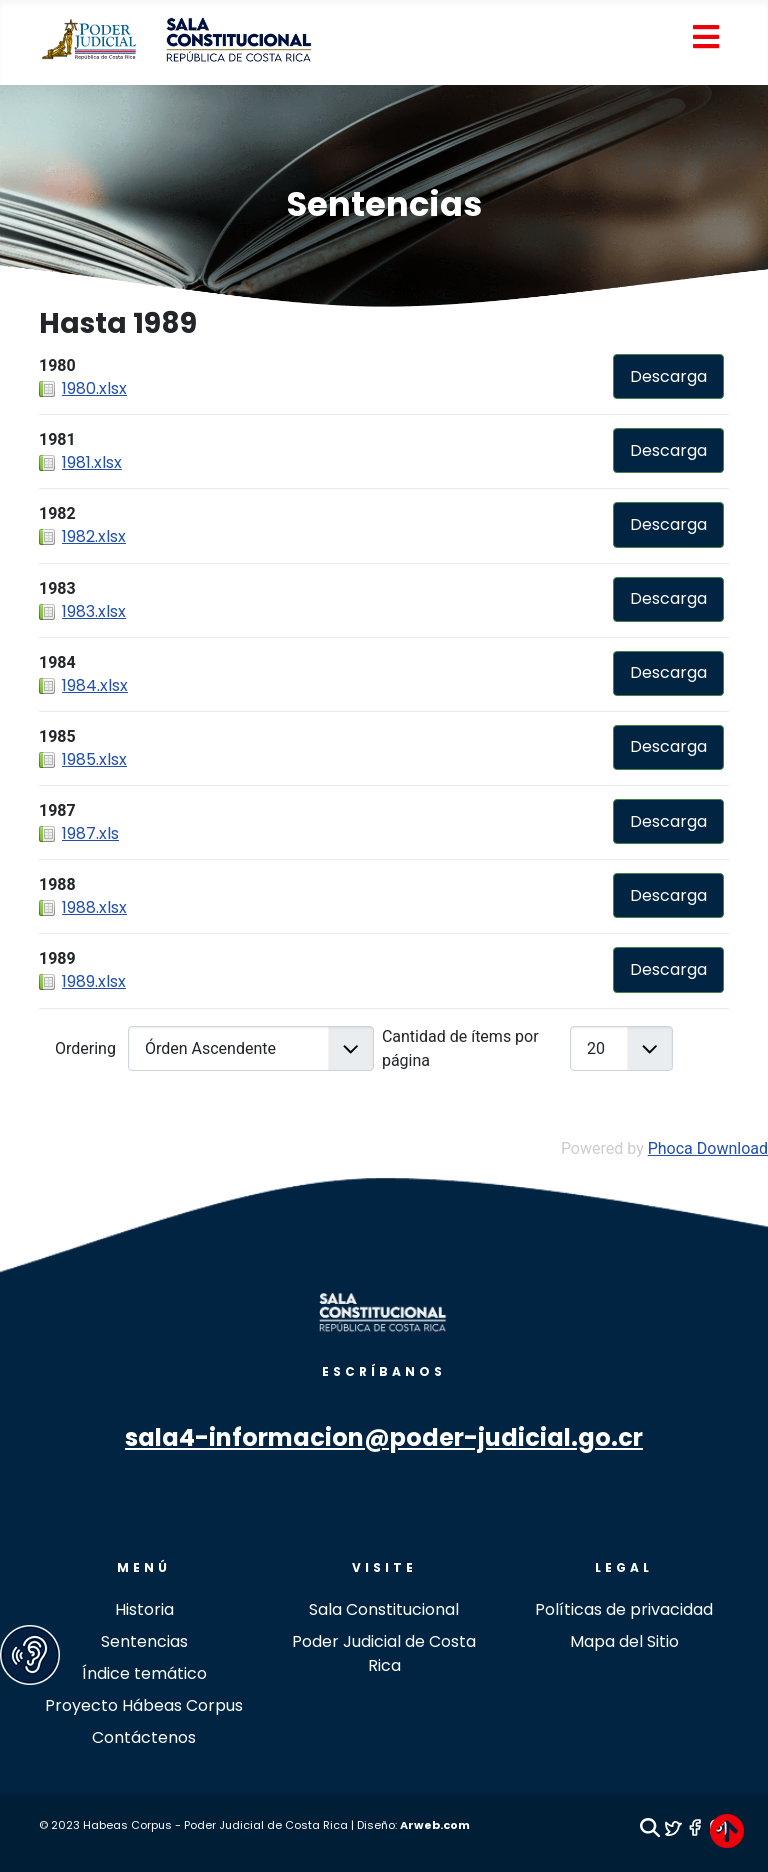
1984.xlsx (95, 685)
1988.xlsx (94, 907)
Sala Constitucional (384, 1609)
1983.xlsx (94, 611)
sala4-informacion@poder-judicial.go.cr (384, 1437)
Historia (144, 1609)
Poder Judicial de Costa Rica (384, 1653)
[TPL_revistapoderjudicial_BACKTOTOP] (727, 1831)
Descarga (668, 376)
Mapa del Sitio (624, 1641)
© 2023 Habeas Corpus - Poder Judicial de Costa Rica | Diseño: (219, 1825)
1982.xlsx (94, 536)
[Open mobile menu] (705, 38)
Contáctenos (144, 1737)
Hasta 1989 (118, 324)
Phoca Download (708, 1148)
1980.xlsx (94, 388)
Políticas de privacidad (624, 1609)
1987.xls (90, 833)
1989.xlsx (94, 981)
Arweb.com (435, 1825)
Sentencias (384, 205)
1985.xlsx (94, 759)
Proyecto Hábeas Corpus (144, 1705)
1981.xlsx (92, 462)
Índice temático (144, 1673)
